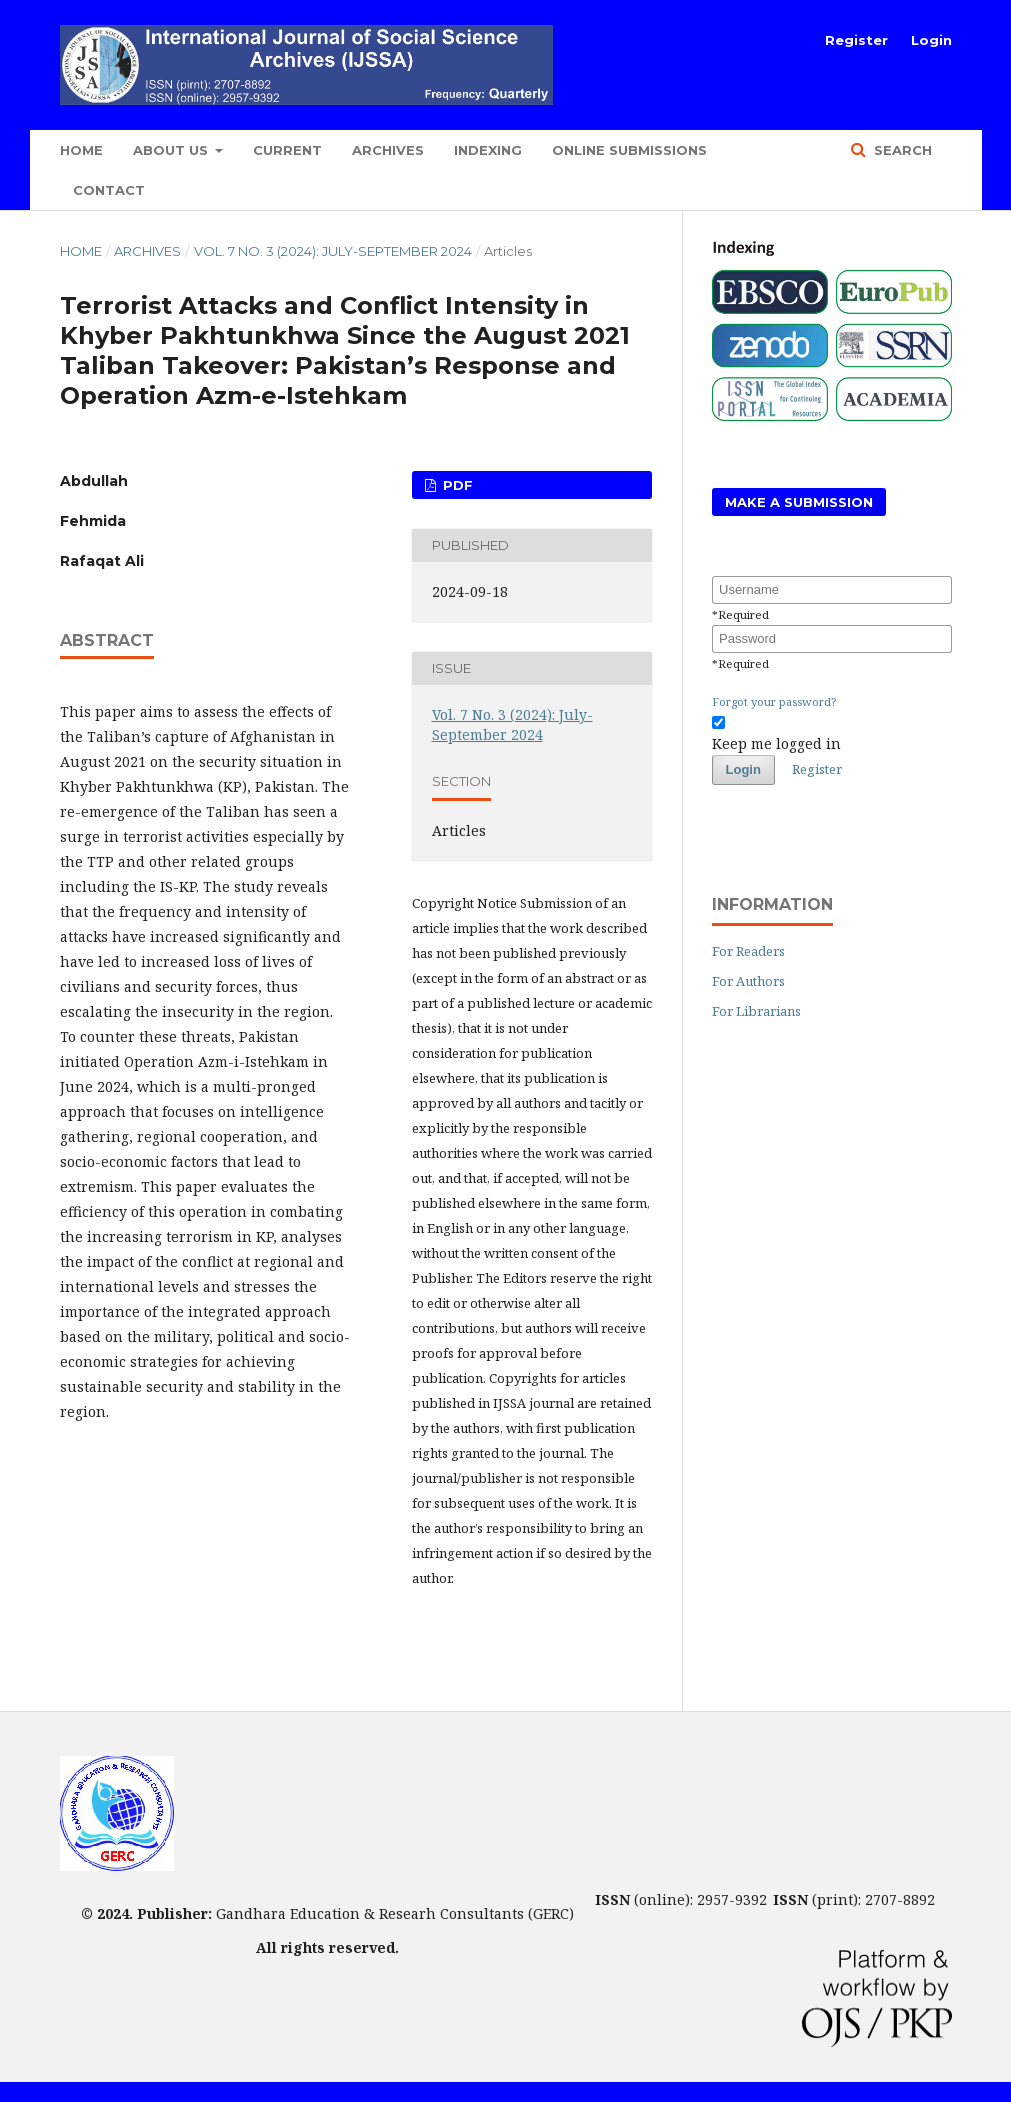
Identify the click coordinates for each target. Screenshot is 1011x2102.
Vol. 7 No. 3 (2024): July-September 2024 (333, 251)
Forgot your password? (774, 701)
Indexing (488, 150)
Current (287, 150)
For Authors (748, 981)
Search (901, 150)
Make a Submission (799, 502)
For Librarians (756, 1011)
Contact (109, 190)
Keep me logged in (776, 743)
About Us (172, 150)
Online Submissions (629, 150)
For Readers (748, 951)
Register (856, 40)
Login (931, 40)
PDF (456, 485)
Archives (388, 150)
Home (81, 150)
